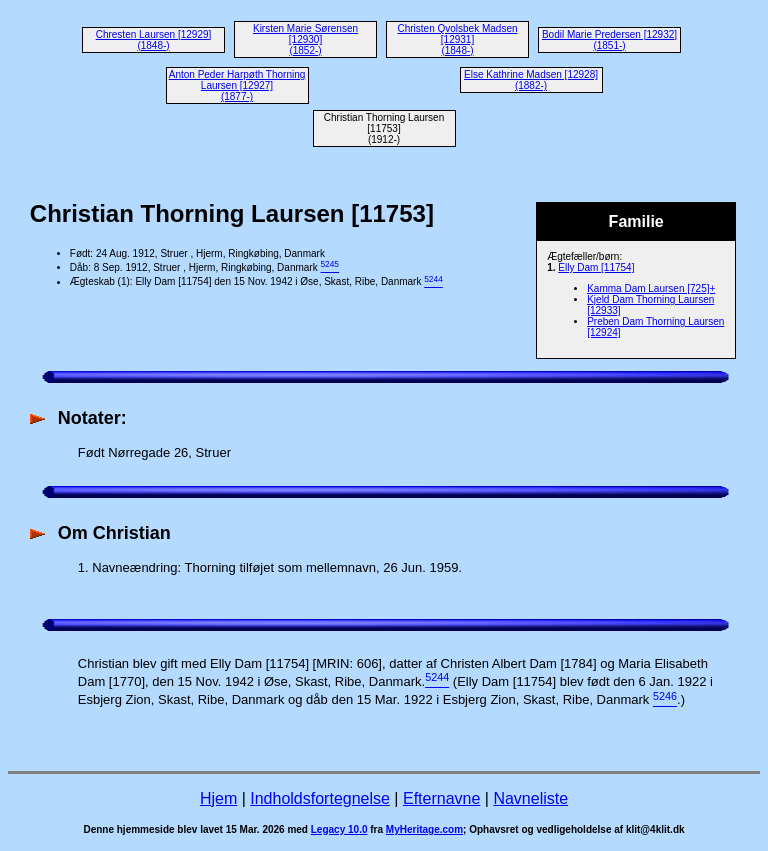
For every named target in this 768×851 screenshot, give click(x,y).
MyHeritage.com (424, 829)
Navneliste (530, 798)
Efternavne (441, 798)
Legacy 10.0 (339, 829)
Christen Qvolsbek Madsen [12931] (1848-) (457, 39)
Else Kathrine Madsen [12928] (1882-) (531, 80)
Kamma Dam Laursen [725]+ (651, 288)
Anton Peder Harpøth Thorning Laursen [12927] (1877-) (237, 85)
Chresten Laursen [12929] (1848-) (154, 40)
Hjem (218, 798)
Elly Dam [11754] (596, 267)
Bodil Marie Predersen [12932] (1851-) (609, 40)
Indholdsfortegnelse (320, 798)
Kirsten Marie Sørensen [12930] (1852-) (305, 39)
